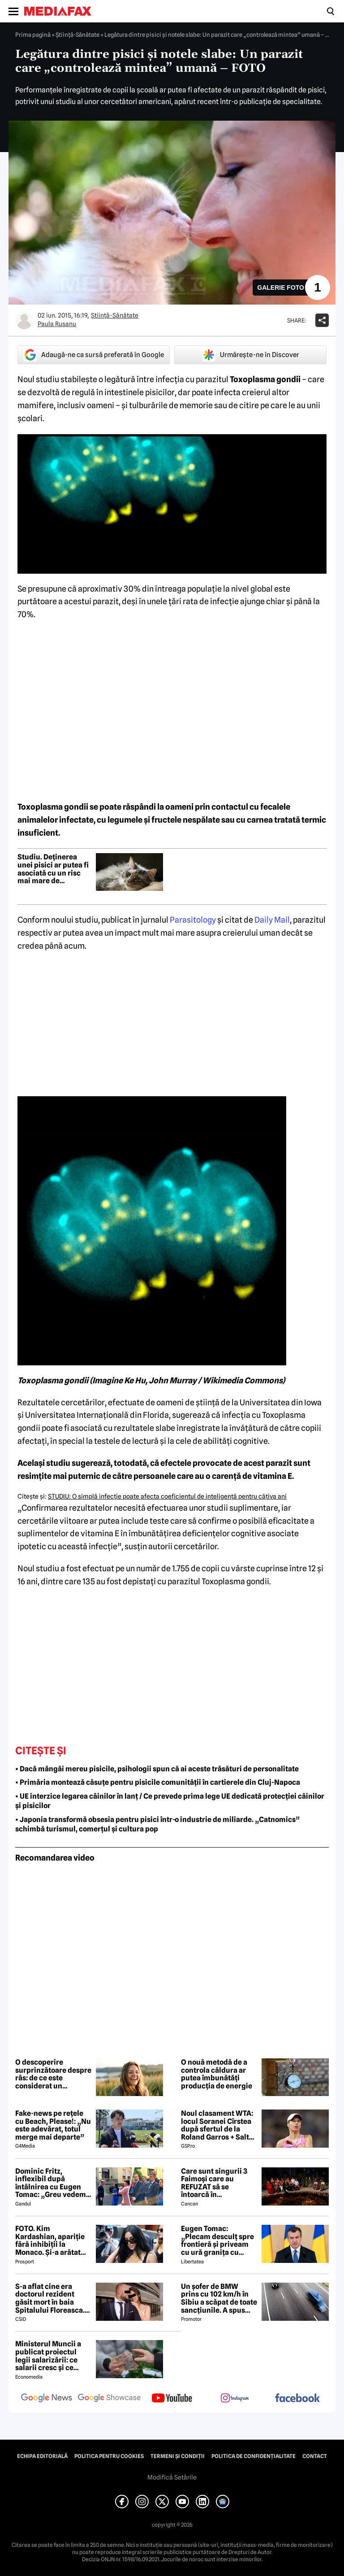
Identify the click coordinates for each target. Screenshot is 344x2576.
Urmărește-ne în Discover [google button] (250, 355)
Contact (314, 2456)
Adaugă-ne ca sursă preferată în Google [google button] (93, 355)
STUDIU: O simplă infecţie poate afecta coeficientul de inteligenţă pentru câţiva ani (167, 1496)
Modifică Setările (172, 2477)
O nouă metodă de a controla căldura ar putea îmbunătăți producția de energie (216, 2074)
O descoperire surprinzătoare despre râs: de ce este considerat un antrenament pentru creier (53, 2074)
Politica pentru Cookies (109, 2456)
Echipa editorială (42, 2456)
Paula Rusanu (57, 323)
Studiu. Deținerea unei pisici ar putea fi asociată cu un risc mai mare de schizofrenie (53, 869)
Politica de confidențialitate (253, 2456)
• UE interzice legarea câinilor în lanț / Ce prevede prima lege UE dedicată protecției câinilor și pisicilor (169, 1801)
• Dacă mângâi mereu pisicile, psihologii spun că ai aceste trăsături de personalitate (157, 1769)
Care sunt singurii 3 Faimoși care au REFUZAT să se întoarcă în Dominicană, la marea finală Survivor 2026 (218, 2183)
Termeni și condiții (177, 2456)
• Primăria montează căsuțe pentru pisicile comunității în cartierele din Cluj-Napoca (157, 1782)
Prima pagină (33, 34)
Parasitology (193, 919)
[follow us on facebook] (297, 2398)
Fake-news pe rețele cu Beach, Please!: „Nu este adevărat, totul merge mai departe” (53, 2125)
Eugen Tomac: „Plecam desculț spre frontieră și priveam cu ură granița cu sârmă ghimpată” (217, 2240)
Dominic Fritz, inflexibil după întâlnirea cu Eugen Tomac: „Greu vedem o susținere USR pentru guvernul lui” (53, 2183)
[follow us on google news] (46, 2398)
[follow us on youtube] (172, 2398)
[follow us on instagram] (234, 2398)
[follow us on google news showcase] (109, 2398)
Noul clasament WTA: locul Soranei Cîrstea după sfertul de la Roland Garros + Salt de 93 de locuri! (217, 2125)
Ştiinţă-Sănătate (77, 34)
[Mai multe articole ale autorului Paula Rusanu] (24, 320)
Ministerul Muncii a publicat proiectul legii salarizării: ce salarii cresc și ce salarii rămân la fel (48, 2355)
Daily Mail (272, 919)
